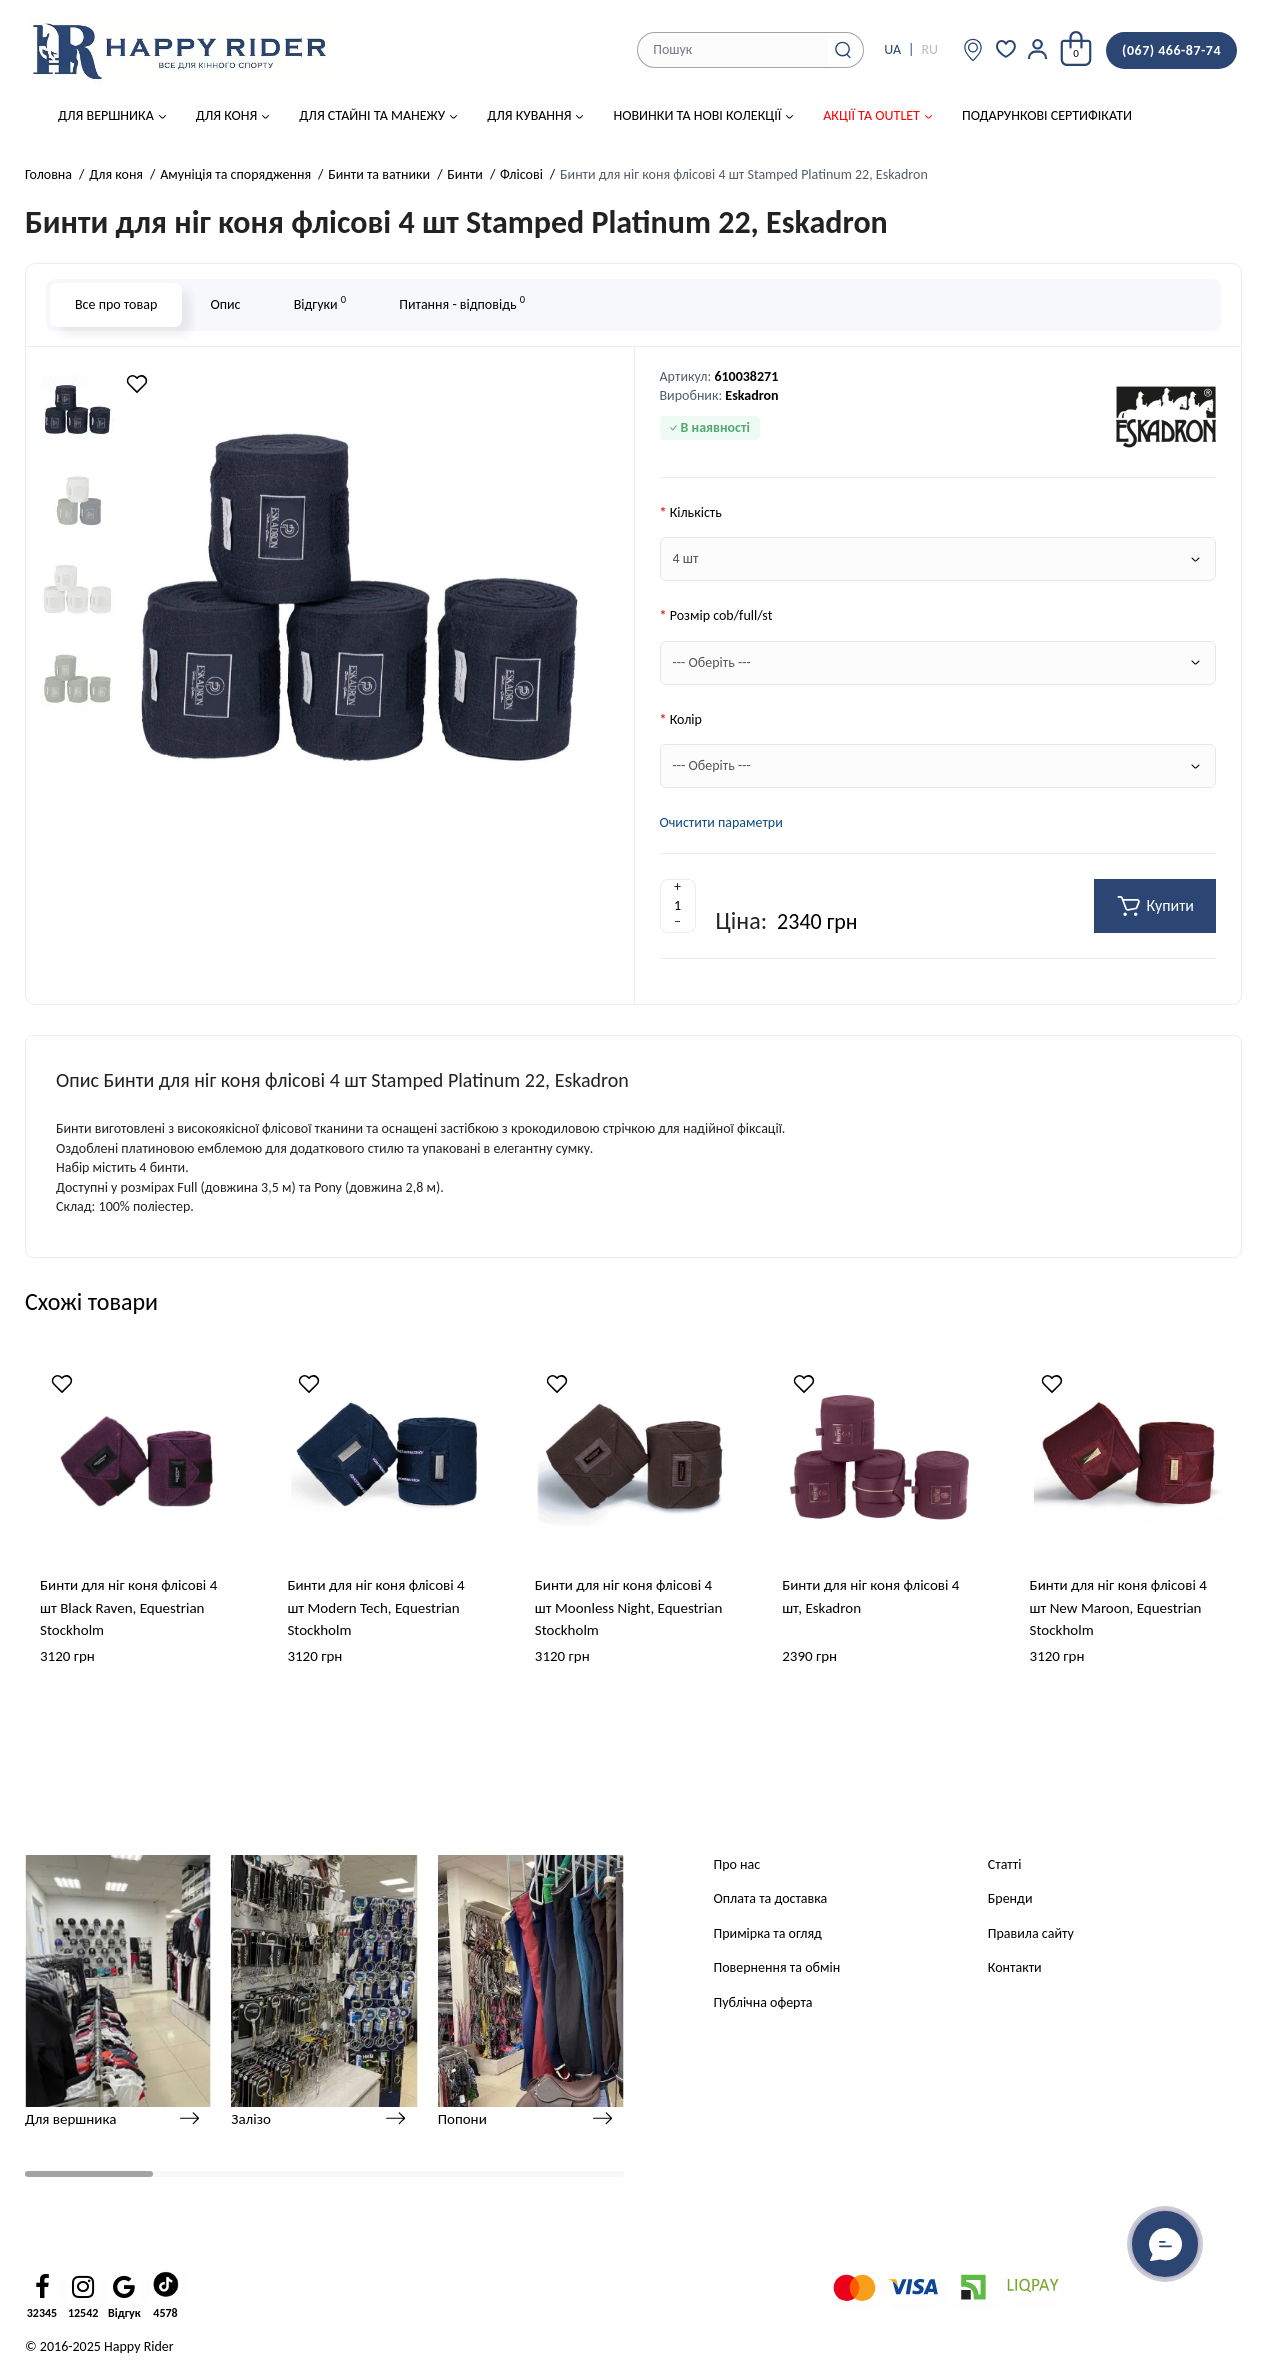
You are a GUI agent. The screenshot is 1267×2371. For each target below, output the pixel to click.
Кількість (696, 512)
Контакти (1015, 1967)
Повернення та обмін (777, 1967)
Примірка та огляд (768, 1933)
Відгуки (320, 302)
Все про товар (116, 304)
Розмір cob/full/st (721, 615)
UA (892, 49)
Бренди (1010, 1898)
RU (929, 49)
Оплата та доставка (771, 1898)
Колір (686, 719)
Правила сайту (1031, 1933)
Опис (225, 304)
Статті (1005, 1864)
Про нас (737, 1864)
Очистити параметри (721, 822)
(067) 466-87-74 (1171, 50)
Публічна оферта (763, 2002)
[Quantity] (678, 906)
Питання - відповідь (462, 302)
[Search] (843, 50)
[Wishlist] (137, 384)
